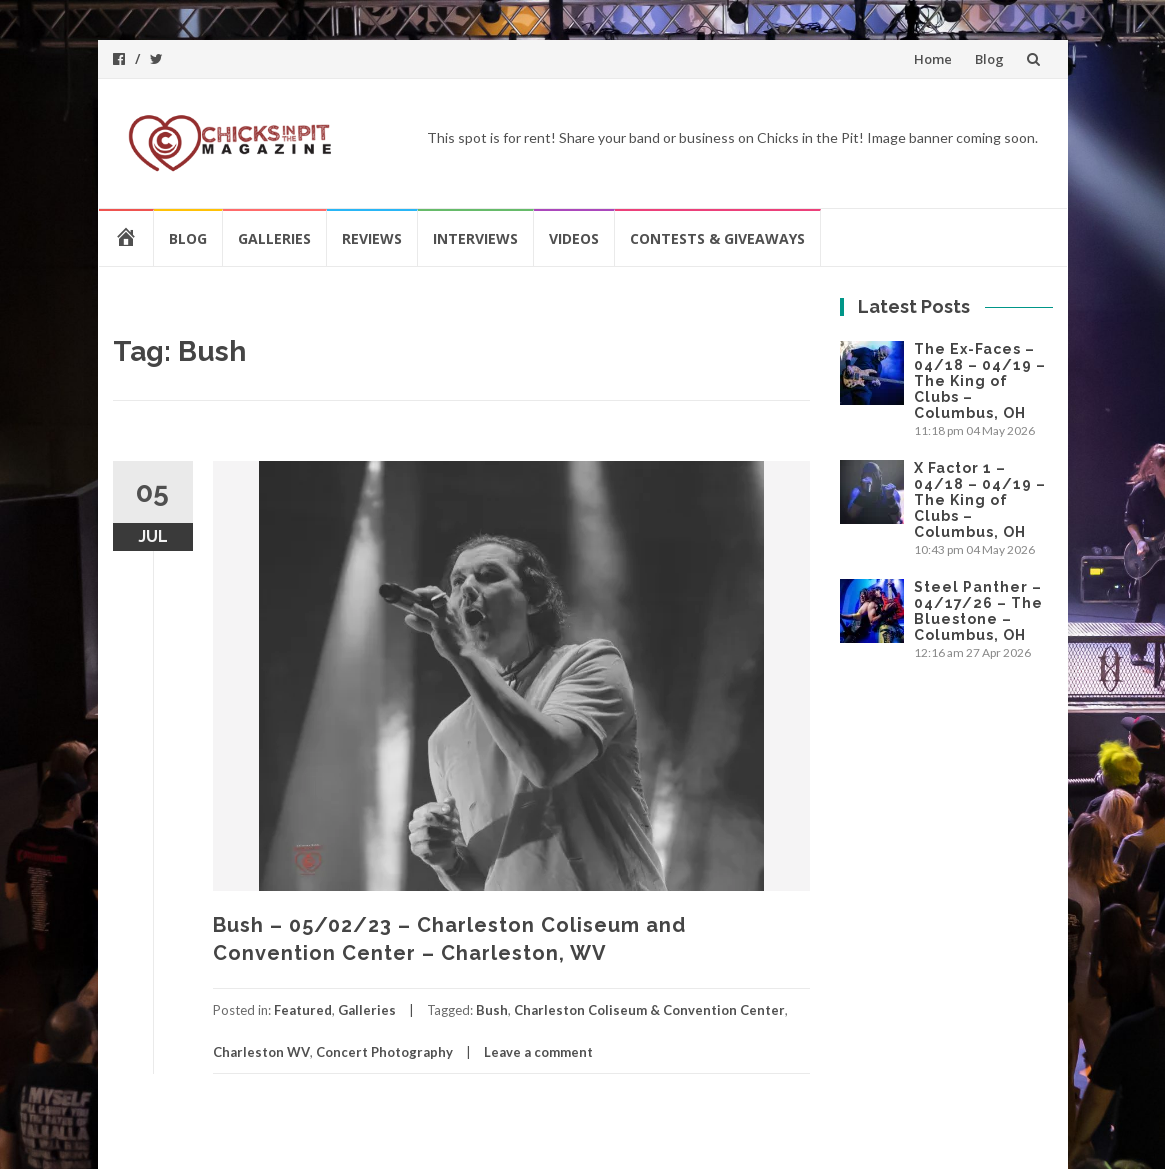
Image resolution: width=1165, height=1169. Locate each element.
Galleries (274, 238)
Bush (492, 1010)
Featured (303, 1010)
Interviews (475, 238)
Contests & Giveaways (717, 238)
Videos (574, 238)
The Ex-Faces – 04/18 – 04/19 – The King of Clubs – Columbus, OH (980, 381)
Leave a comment (538, 1052)
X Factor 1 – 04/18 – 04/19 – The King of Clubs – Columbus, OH (980, 500)
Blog (989, 59)
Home (933, 59)
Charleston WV (261, 1052)
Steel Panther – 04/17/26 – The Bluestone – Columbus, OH (978, 611)
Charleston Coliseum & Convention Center (649, 1010)
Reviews (372, 238)
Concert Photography (384, 1052)
